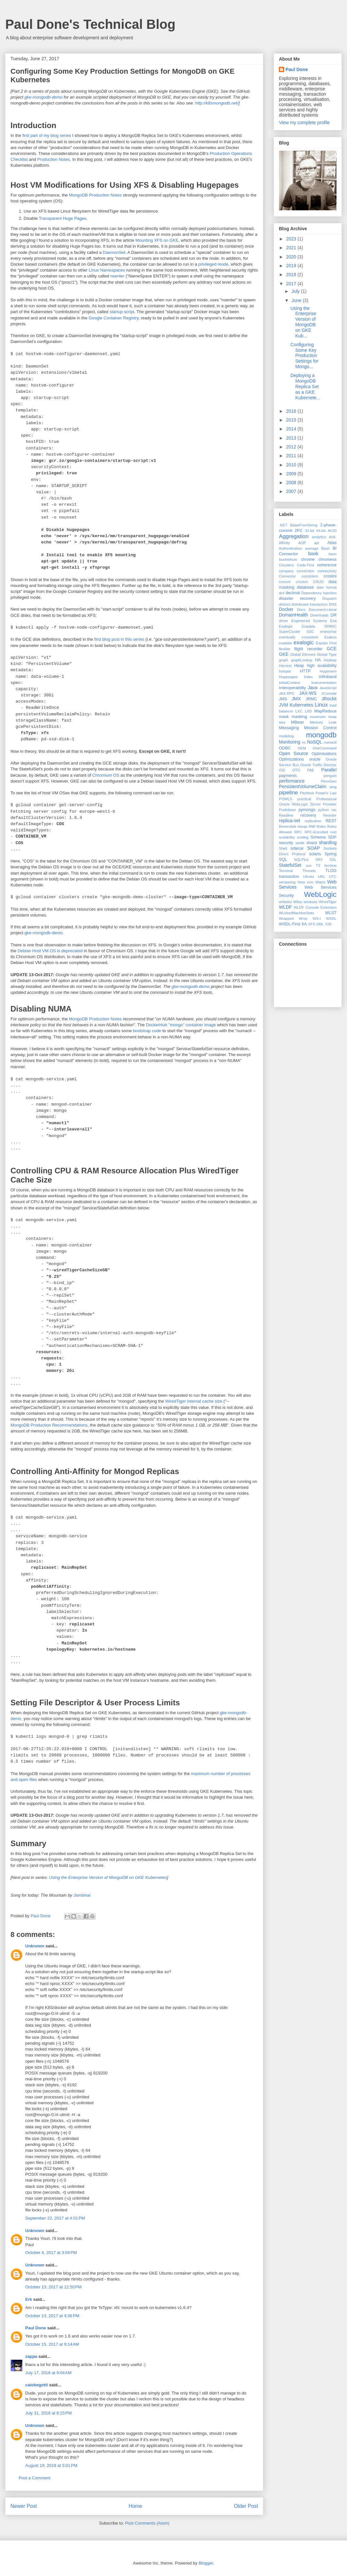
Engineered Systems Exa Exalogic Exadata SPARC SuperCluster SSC (308, 626)
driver (283, 621)
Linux (321, 705)
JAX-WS (308, 693)
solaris (315, 854)
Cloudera (286, 565)
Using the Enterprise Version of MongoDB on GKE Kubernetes (108, 1877)
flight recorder (308, 649)
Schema (318, 837)
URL (321, 877)
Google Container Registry (113, 317)
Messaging (289, 728)
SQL (283, 859)
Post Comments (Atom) (147, 2523)
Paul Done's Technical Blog (90, 24)
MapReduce (325, 711)
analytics (319, 537)
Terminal (286, 871)
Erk (28, 2299)
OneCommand (325, 748)
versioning (287, 882)
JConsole (329, 693)
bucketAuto (288, 559)
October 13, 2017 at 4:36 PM (52, 2315)
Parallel (329, 769)
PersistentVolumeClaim (302, 786)
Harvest (285, 666)
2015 (292, 420)
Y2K (328, 924)
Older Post (246, 2506)
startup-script (122, 311)
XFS (311, 924)
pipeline (288, 792)
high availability (322, 665)
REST (331, 821)
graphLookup (301, 660)
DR (334, 615)
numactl (330, 742)
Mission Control (320, 728)
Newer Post (23, 2506)
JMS (283, 699)
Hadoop (330, 660)
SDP (332, 837)
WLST (331, 913)
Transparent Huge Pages (62, 218)
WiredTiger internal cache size (193, 1401)
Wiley (297, 902)
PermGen (329, 781)
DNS (333, 604)
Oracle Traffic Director (318, 765)
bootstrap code (147, 1030)
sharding (328, 842)
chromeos (328, 559)
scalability (287, 837)
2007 (292, 491)
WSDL (331, 918)
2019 (292, 265)
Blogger (205, 2563)
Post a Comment (34, 2477)
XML (320, 924)
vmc (310, 882)
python (323, 810)
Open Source (293, 753)
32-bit (309, 531)
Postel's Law (326, 793)
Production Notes (53, 159)
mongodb (321, 735)
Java (313, 687)
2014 (292, 428)
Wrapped (286, 918)
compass (286, 571)
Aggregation (294, 536)
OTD (296, 770)
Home (135, 2506)
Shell (283, 848)
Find (333, 643)
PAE (310, 770)
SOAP (313, 848)
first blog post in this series (119, 639)
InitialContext (289, 683)
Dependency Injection (319, 593)
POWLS (285, 799)
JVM (283, 705)
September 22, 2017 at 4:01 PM (55, 2218)
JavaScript (328, 688)
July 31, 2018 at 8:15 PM (48, 2413)
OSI (282, 770)
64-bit (320, 531)
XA (304, 924)
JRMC (311, 699)
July (296, 291)
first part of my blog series (46, 135)
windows (310, 902)
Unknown (35, 1945)
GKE (284, 654)
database (305, 587)
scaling (302, 837)
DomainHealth (293, 614)
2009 (292, 473)
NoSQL (314, 742)
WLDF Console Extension (315, 907)
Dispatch (329, 598)
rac (334, 810)
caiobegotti (36, 2384)
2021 (292, 247)
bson (333, 554)
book (313, 553)
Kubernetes (301, 705)
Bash (325, 548)
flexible (284, 649)
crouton (302, 582)
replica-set (289, 820)
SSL (333, 860)
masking (299, 716)
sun (309, 865)
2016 (292, 411)
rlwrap (302, 826)
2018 (292, 274)
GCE (332, 648)
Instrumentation (324, 683)
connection (305, 571)
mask (284, 716)
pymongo (307, 809)
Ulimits (308, 877)
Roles (321, 826)
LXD (308, 711)
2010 (292, 464)
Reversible (287, 826)
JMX (296, 698)
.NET (283, 525)
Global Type (327, 654)
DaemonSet (114, 252)
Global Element (302, 654)
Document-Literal (323, 610)
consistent (309, 576)
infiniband (328, 676)
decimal (292, 593)
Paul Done (35, 2327)
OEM (302, 748)
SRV (319, 860)
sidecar (297, 848)
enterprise (328, 632)
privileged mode (213, 264)
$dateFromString (303, 525)
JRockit (329, 698)
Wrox (303, 918)
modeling (286, 736)
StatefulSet (290, 865)
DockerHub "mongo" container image (181, 1024)
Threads (309, 871)
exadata (285, 643)
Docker (286, 609)
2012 (292, 446)
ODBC (285, 748)
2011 (292, 455)
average (311, 548)
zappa (31, 2356)
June (296, 300)
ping (333, 787)
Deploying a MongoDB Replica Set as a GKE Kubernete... (305, 386)
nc (304, 742)
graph (283, 660)
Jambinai (81, 1895)
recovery (308, 815)
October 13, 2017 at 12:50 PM (53, 2286)
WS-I (317, 918)
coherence (327, 565)
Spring (331, 854)
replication (312, 821)
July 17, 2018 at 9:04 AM (48, 2372)
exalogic (304, 642)
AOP (302, 543)
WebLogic (320, 894)
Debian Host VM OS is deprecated (50, 950)
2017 (292, 283)
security (286, 843)
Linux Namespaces (107, 270)
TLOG (331, 870)
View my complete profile (304, 122)
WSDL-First (289, 924)
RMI (312, 826)
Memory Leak (323, 722)
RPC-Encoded (316, 832)
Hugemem (328, 671)
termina (330, 865)
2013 (292, 438)
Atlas (332, 542)
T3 (318, 865)
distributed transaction (310, 604)
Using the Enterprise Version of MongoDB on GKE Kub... (303, 322)
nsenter (117, 276)
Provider (330, 804)
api (316, 543)
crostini (330, 576)
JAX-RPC (287, 693)
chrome (308, 559)
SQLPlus (301, 860)
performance (292, 781)
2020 (292, 256)
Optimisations (324, 753)
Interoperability (292, 688)
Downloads (319, 615)
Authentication (290, 548)
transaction (289, 876)
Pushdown (287, 810)
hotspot (285, 671)
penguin (330, 776)
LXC (298, 711)
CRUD (318, 582)
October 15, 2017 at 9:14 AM (52, 2344)
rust (333, 832)
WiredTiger (328, 902)
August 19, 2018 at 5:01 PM (51, 2465)
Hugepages (288, 677)
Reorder (330, 815)
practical (304, 799)
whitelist (285, 902)
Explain (322, 643)
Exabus (330, 637)
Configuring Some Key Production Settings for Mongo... (304, 355)
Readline (286, 815)
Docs (301, 610)
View (301, 882)
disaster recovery (297, 598)
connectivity (327, 571)
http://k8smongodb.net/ (216, 103)
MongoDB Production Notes (95, 195)
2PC (299, 530)
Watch (320, 882)
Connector (287, 576)
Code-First (305, 565)
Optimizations (291, 759)
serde (299, 843)
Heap (299, 665)
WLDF (285, 907)
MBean (297, 722)
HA (318, 660)
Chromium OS (105, 775)
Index (308, 677)
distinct (284, 604)
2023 (292, 238)
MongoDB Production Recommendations (49, 1425)
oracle (314, 759)
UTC (333, 877)
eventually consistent (298, 637)
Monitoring (289, 742)
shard (311, 843)
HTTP (305, 671)
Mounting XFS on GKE (157, 240)
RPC (298, 832)
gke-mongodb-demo (44, 97)
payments (288, 775)
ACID (332, 531)
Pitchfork (307, 793)
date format (327, 587)
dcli (281, 593)
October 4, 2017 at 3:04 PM (51, 2252)
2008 (292, 482)
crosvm (285, 582)
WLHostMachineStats (296, 913)
